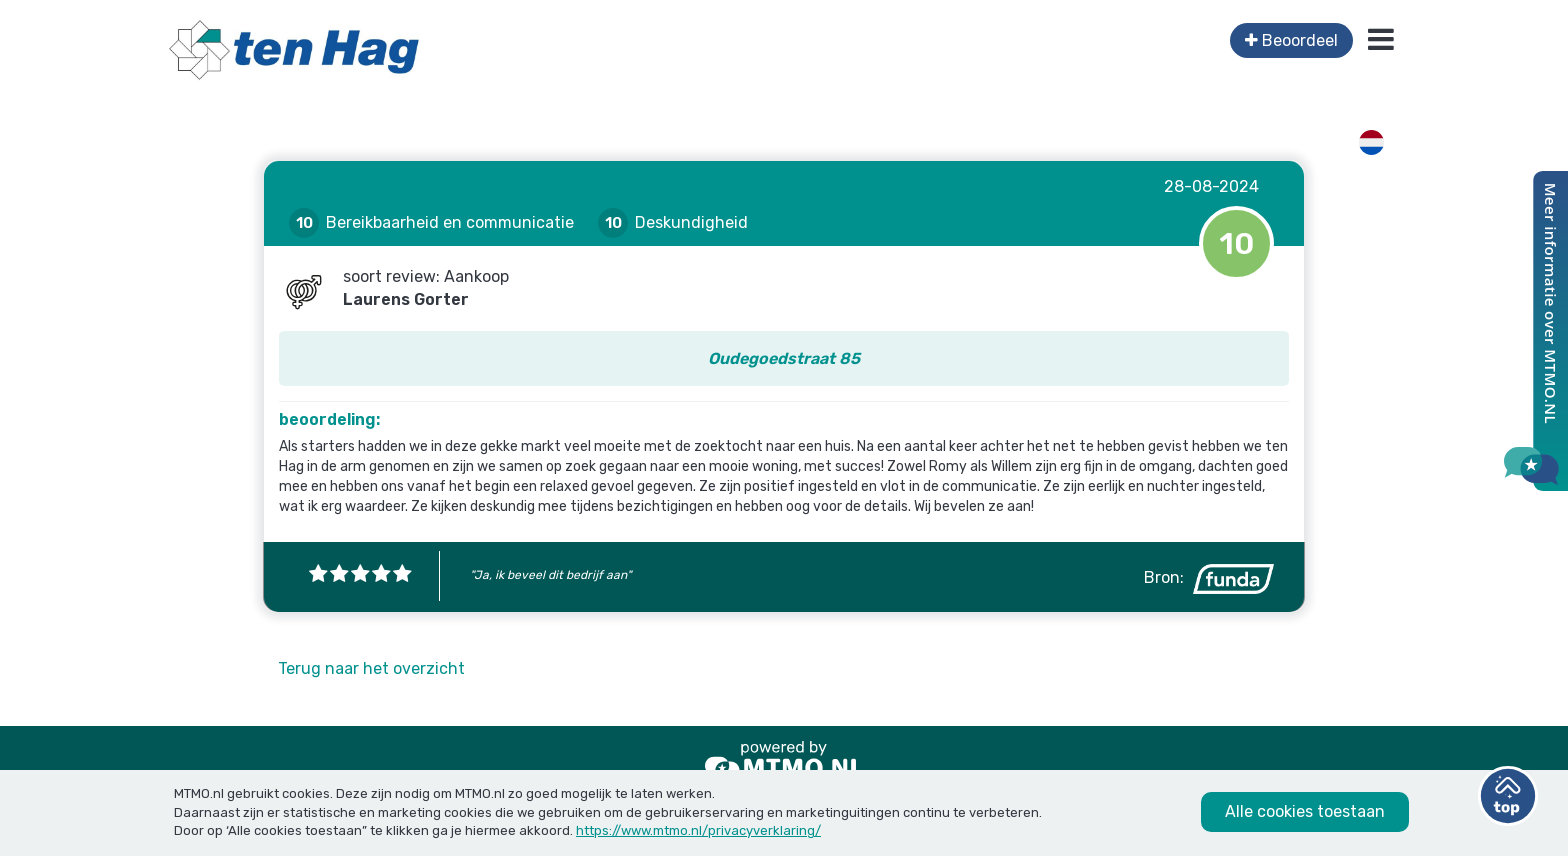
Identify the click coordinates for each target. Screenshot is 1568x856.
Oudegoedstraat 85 (784, 358)
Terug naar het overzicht (371, 668)
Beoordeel (1291, 40)
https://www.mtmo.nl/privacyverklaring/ (698, 830)
